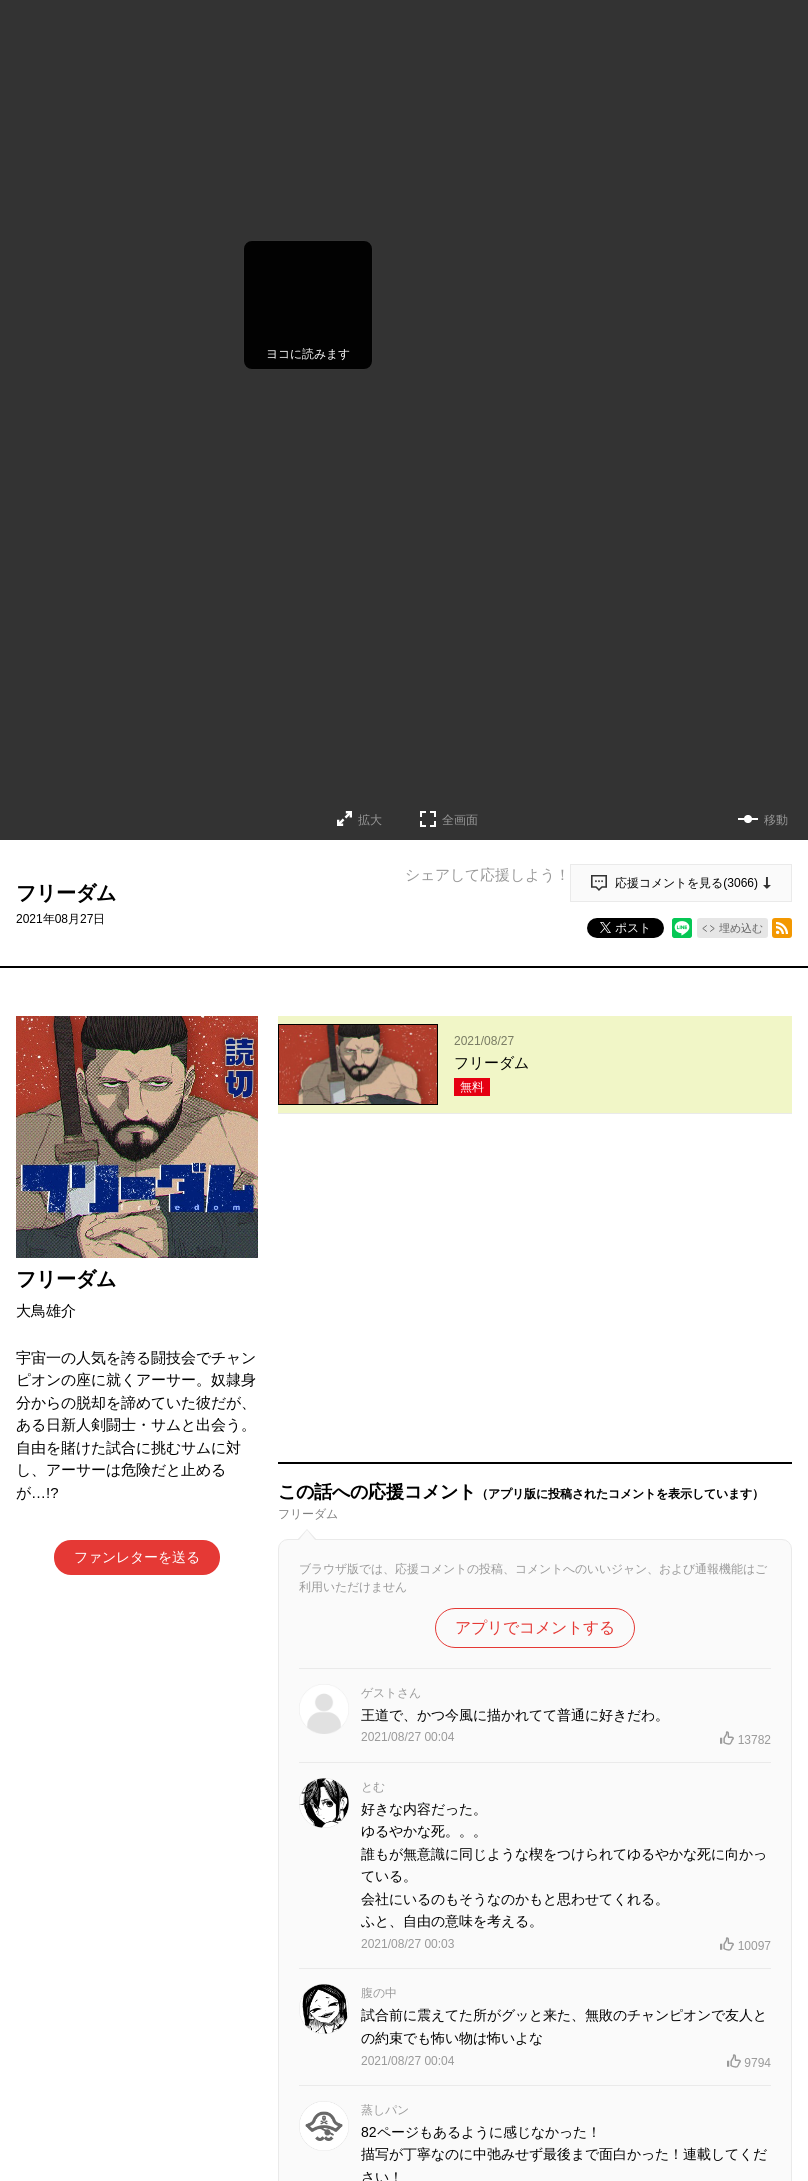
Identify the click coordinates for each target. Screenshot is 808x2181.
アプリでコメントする (535, 1319)
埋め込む (741, 928)
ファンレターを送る (137, 1557)
